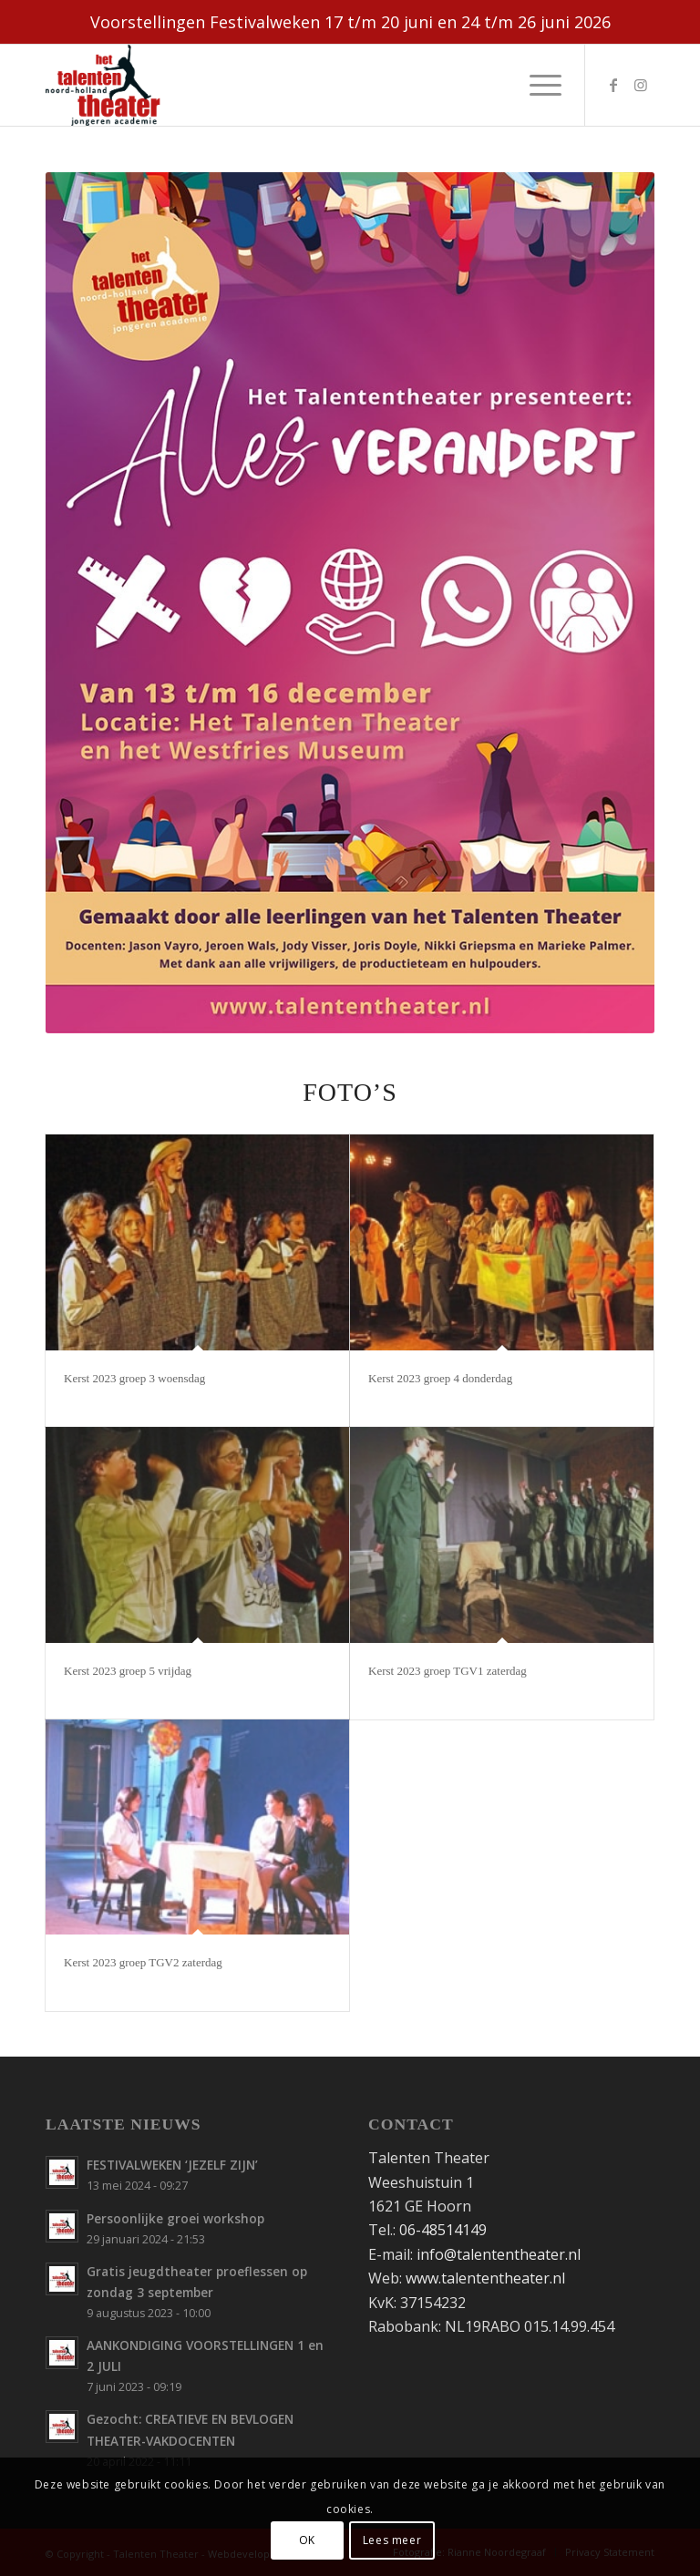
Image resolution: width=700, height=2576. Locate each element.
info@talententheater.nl (499, 2254)
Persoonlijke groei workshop (175, 2218)
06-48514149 (443, 2230)
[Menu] (536, 85)
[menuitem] (536, 85)
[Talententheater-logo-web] (108, 85)
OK (307, 2540)
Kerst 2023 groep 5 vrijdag (127, 1671)
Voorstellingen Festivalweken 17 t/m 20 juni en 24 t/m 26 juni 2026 (350, 22)
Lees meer (392, 2540)
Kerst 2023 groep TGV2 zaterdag (143, 1962)
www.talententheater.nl (485, 2278)
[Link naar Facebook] (613, 84)
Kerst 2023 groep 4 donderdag (440, 1378)
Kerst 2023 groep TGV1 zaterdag (447, 1671)
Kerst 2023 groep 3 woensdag (134, 1378)
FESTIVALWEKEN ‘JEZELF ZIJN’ (172, 2164)
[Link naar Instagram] (640, 84)
